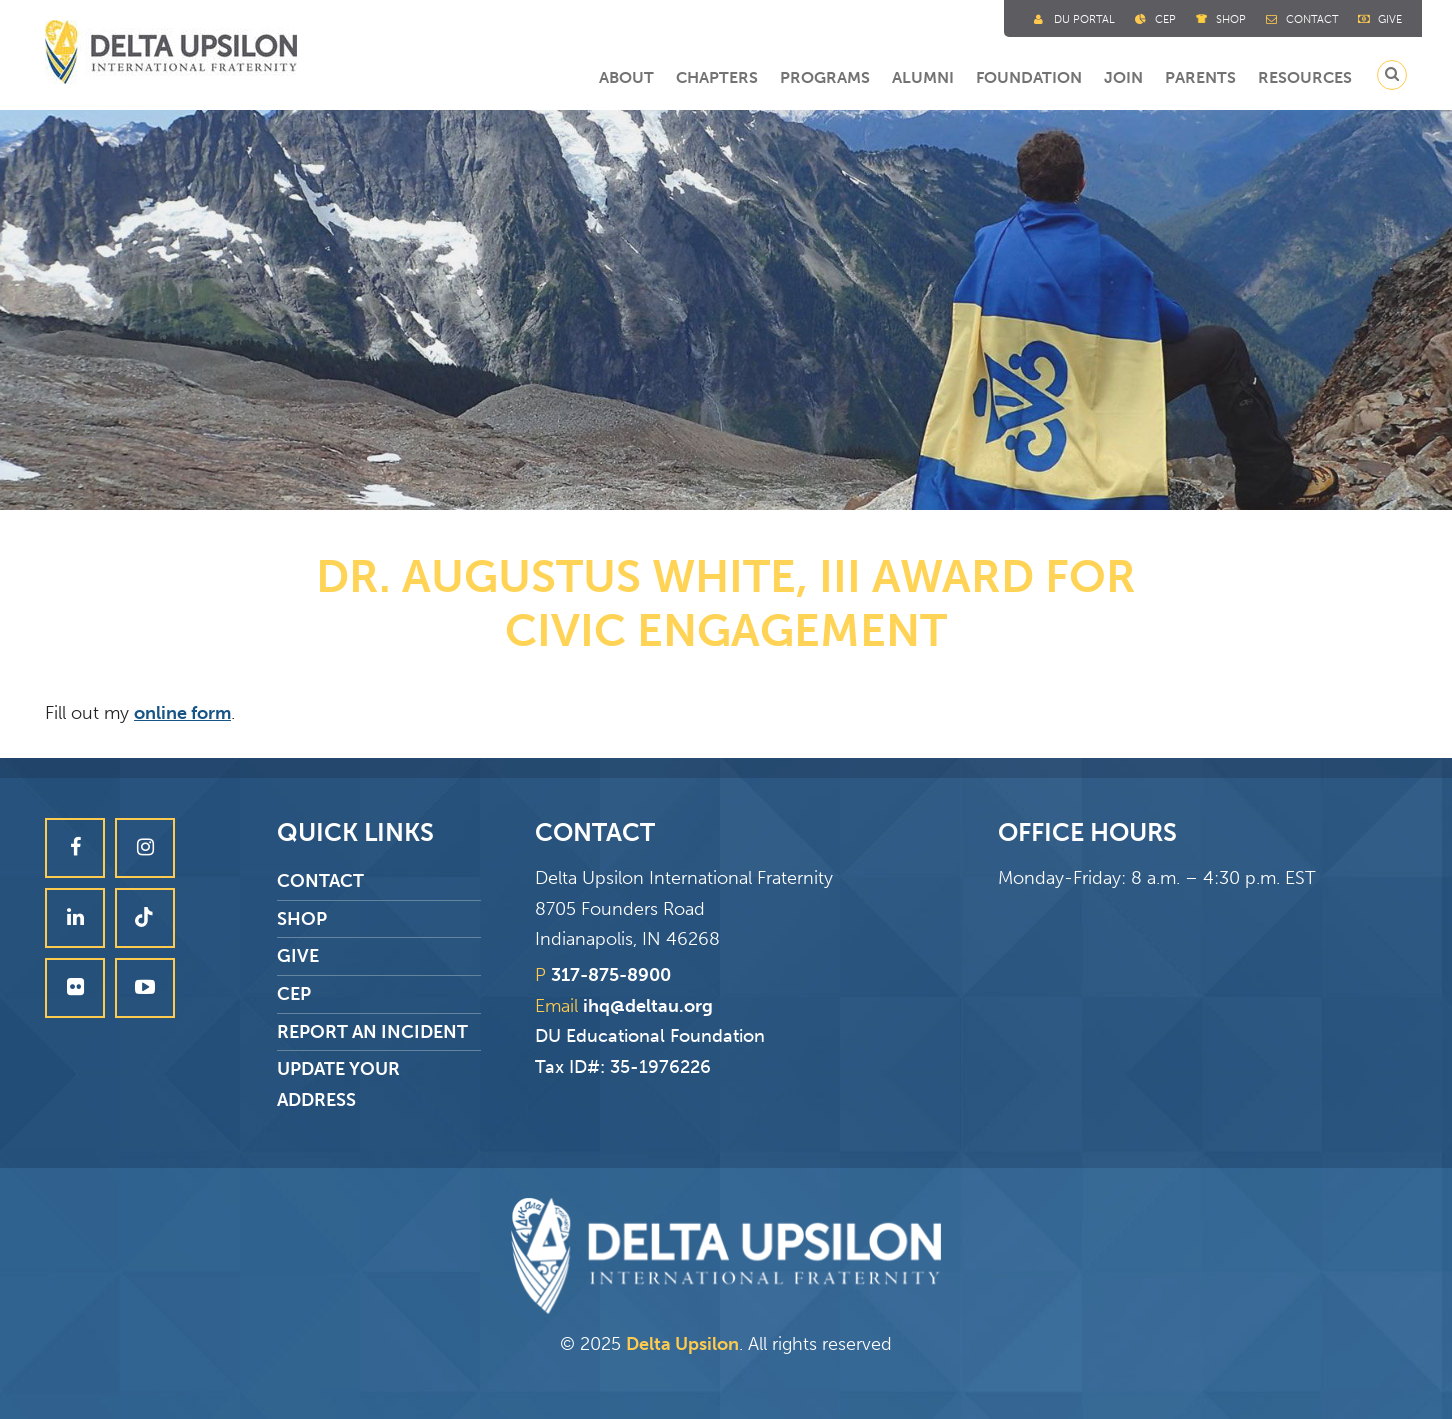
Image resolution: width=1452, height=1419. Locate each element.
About (626, 77)
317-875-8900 (611, 975)
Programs (825, 77)
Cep (1165, 19)
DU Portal (1084, 19)
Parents (1200, 77)
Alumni (923, 77)
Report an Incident (372, 1032)
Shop (1231, 19)
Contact (1312, 19)
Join (1123, 77)
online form (182, 713)
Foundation (1029, 77)
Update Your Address (338, 1084)
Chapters (717, 77)
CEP (294, 994)
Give (1390, 19)
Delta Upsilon (682, 1344)
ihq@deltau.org (648, 1006)
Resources (1305, 77)
